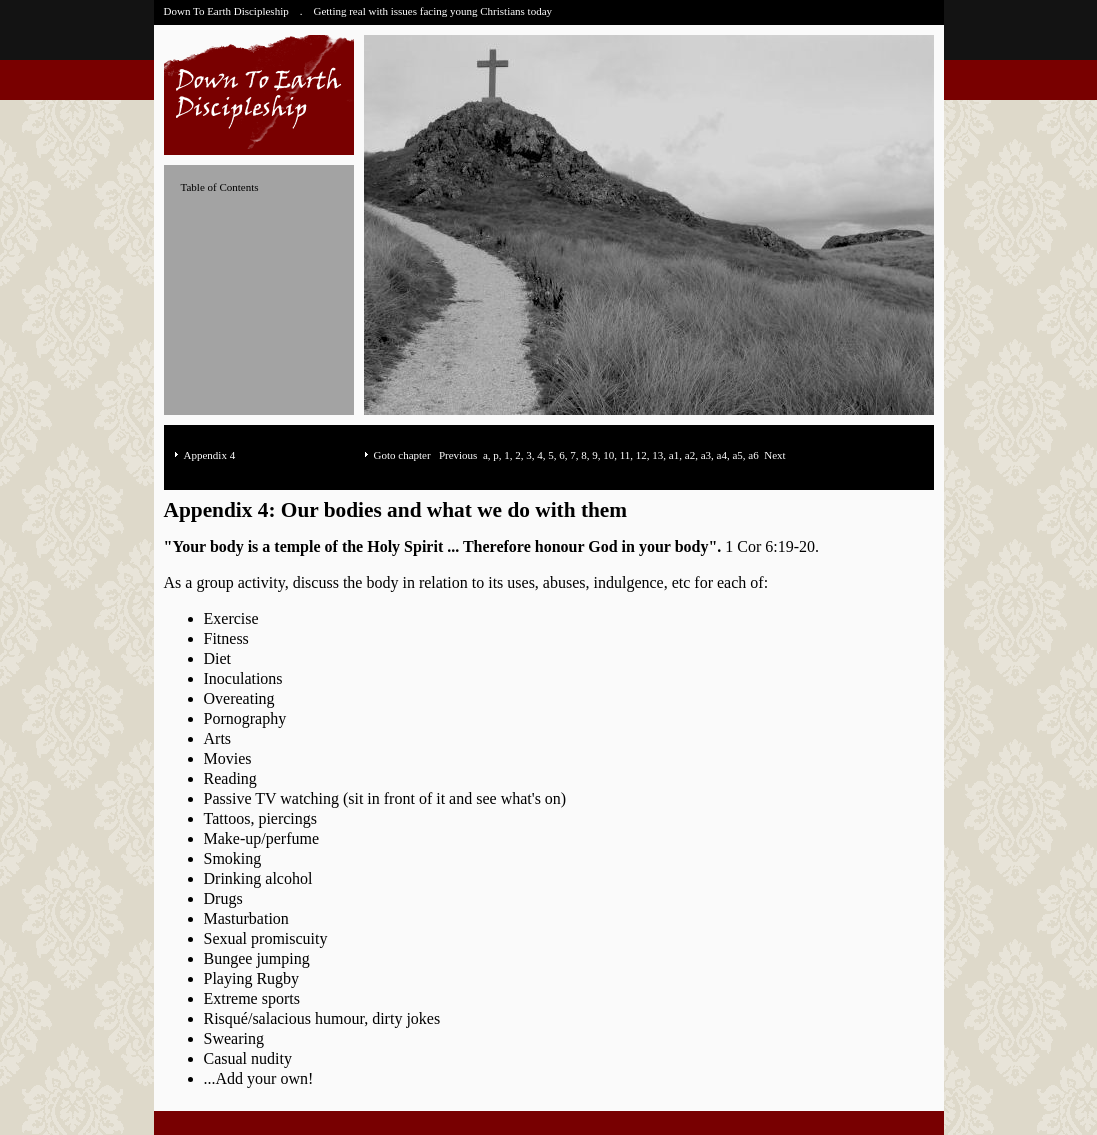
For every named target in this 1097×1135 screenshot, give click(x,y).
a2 (690, 455)
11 (625, 455)
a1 (674, 455)
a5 (737, 455)
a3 (706, 455)
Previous (458, 455)
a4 (722, 455)
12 (641, 455)
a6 (753, 455)
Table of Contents (220, 187)
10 (608, 455)
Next (774, 455)
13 (657, 455)
